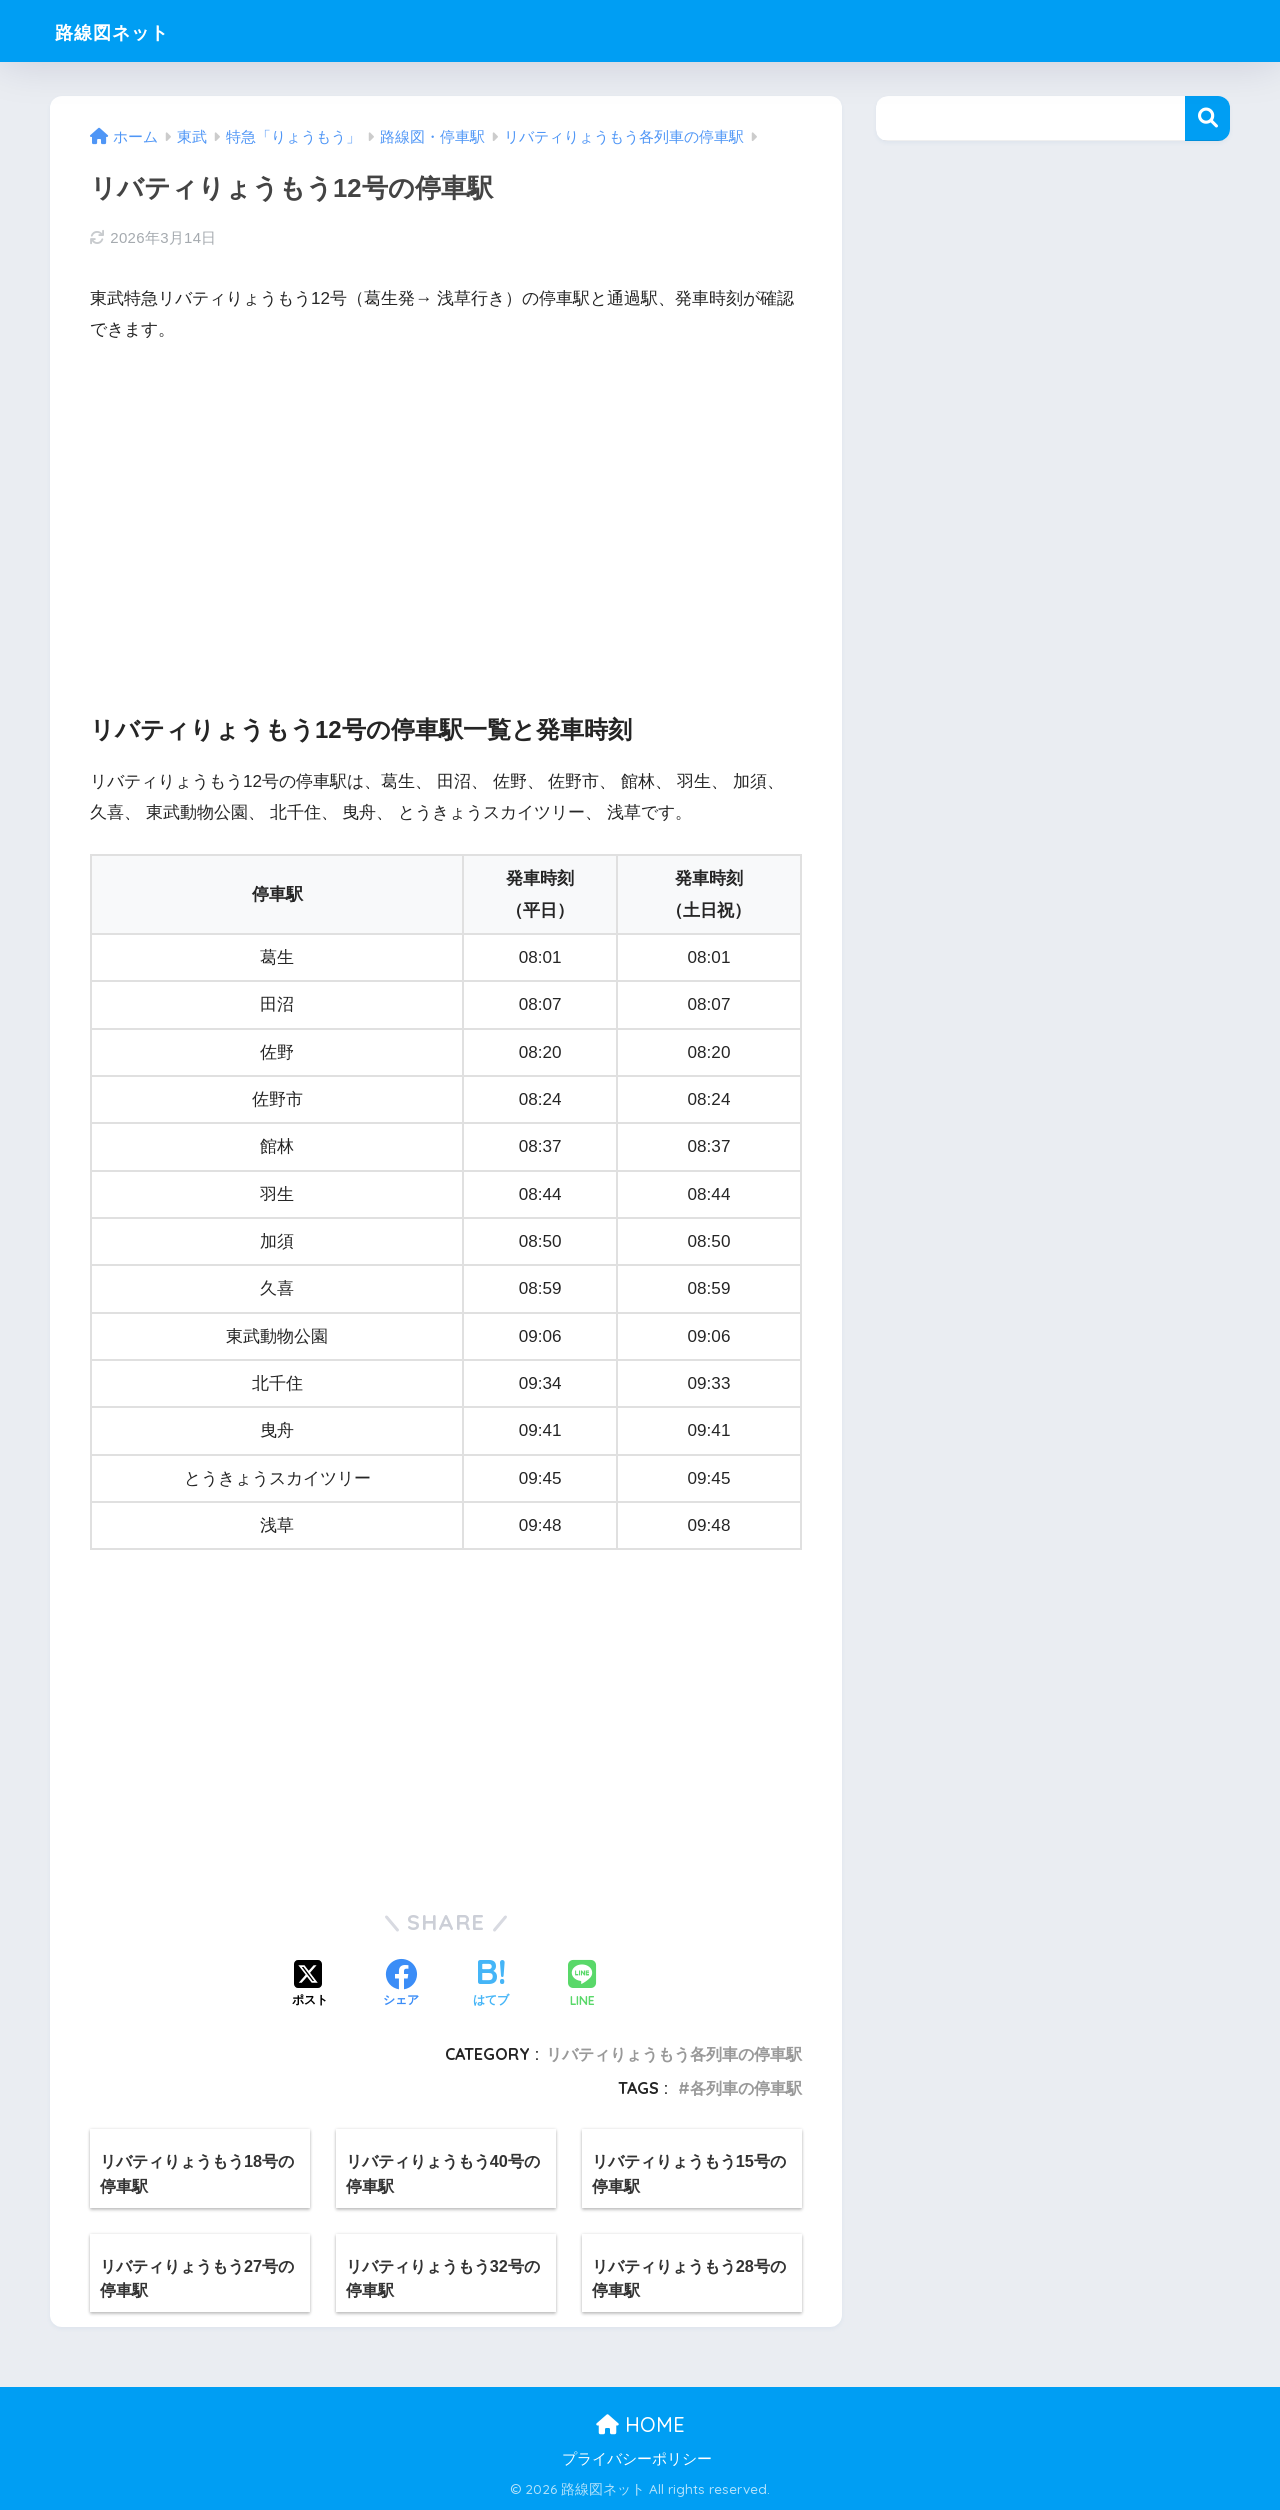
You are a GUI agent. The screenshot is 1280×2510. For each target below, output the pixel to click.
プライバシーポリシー (637, 2459)
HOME (640, 2424)
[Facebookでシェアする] (401, 1985)
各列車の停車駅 (746, 2088)
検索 (1207, 118)
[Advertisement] (446, 511)
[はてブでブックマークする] (491, 1985)
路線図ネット (128, 30)
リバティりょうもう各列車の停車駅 (674, 2054)
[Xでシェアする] (310, 1985)
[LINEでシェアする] (582, 1985)
